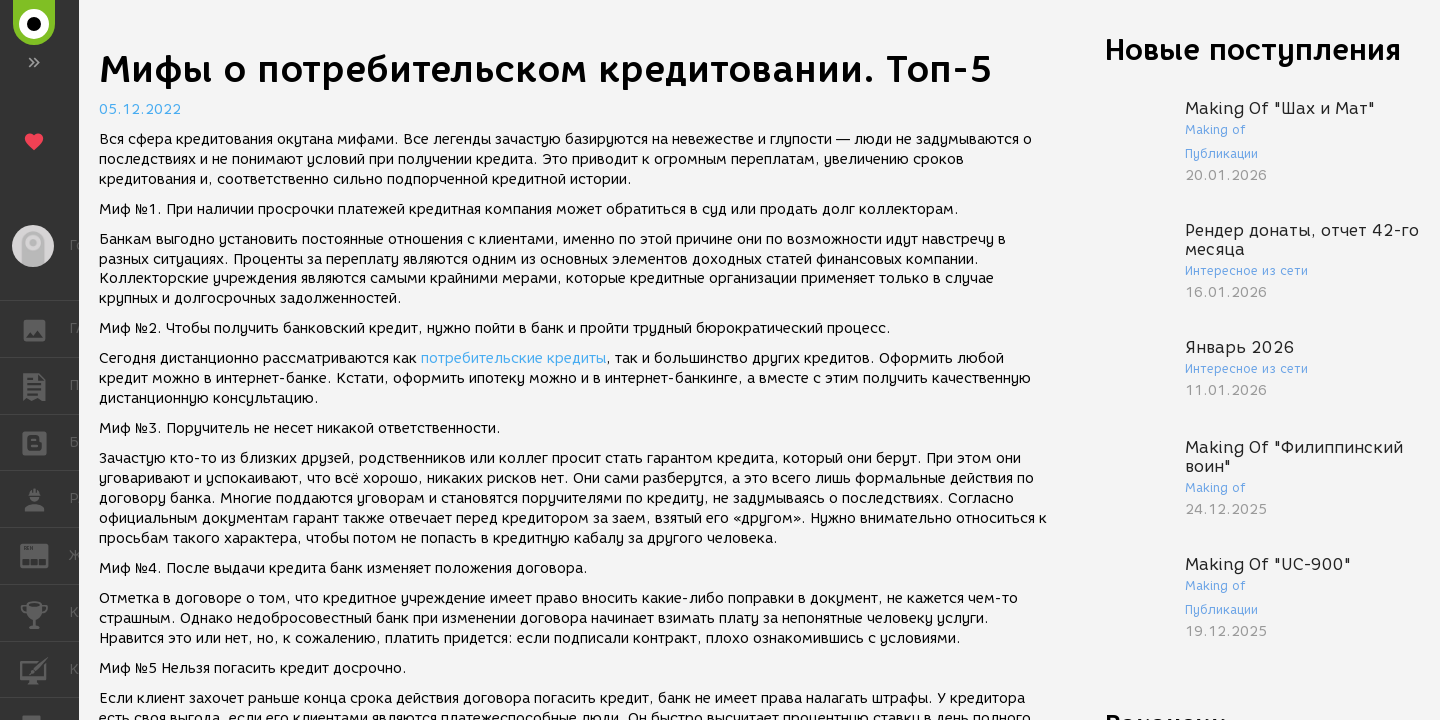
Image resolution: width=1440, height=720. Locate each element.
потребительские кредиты (513, 358)
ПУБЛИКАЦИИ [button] (44, 386)
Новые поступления (1253, 49)
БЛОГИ (44, 441)
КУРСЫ (44, 668)
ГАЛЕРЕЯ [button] (44, 329)
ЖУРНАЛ (44, 554)
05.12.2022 (140, 109)
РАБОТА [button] (44, 499)
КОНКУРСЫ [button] (44, 613)
